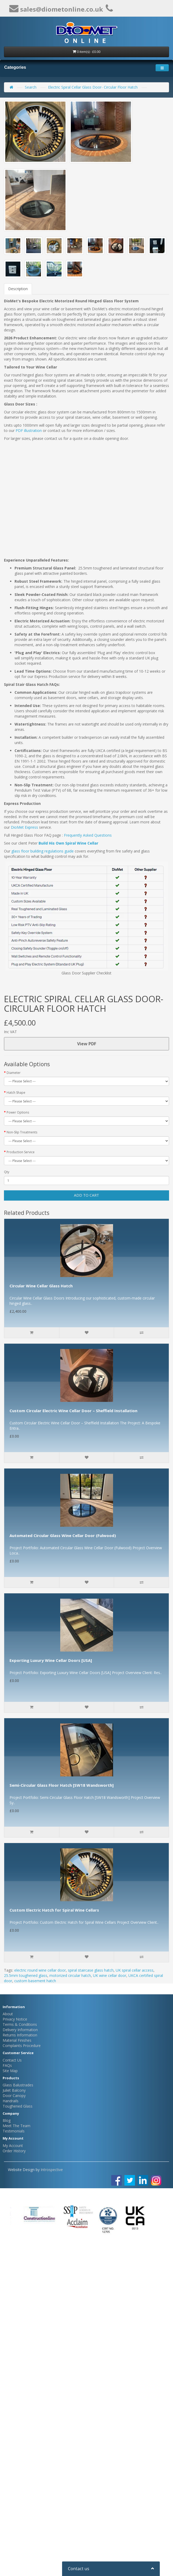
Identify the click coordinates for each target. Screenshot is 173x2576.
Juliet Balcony (14, 2090)
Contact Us (12, 2060)
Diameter (14, 1072)
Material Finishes (17, 2040)
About (8, 2013)
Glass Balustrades (18, 2084)
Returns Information (20, 2034)
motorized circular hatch (70, 1975)
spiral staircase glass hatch (91, 1970)
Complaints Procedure (22, 2045)
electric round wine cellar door (40, 1970)
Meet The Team (16, 2125)
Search (30, 87)
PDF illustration (29, 430)
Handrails (10, 2100)
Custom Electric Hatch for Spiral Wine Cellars (54, 1910)
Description (18, 288)
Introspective (52, 2169)
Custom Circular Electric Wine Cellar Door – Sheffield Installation (73, 1410)
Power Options (18, 1112)
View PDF (86, 1044)
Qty (6, 1172)
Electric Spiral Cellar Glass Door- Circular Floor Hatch (93, 87)
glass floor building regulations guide (42, 851)
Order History (14, 2150)
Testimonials (14, 2130)
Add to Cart (86, 1195)
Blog (7, 2120)
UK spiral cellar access (134, 1970)
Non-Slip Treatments (22, 1132)
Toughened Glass (17, 2106)
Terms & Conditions (20, 2024)
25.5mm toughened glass (25, 1975)
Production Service (21, 1152)
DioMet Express (24, 827)
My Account (13, 2145)
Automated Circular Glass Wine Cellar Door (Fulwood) (63, 1535)
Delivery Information (20, 2029)
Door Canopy (14, 2095)
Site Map (10, 2070)
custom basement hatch (35, 1980)
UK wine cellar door (109, 1975)
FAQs (7, 2065)
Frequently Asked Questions (88, 835)
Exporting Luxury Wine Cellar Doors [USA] (51, 1660)
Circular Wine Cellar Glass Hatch (41, 1285)
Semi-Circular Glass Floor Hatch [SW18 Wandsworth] (62, 1785)
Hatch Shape (16, 1092)
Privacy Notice (15, 2019)
